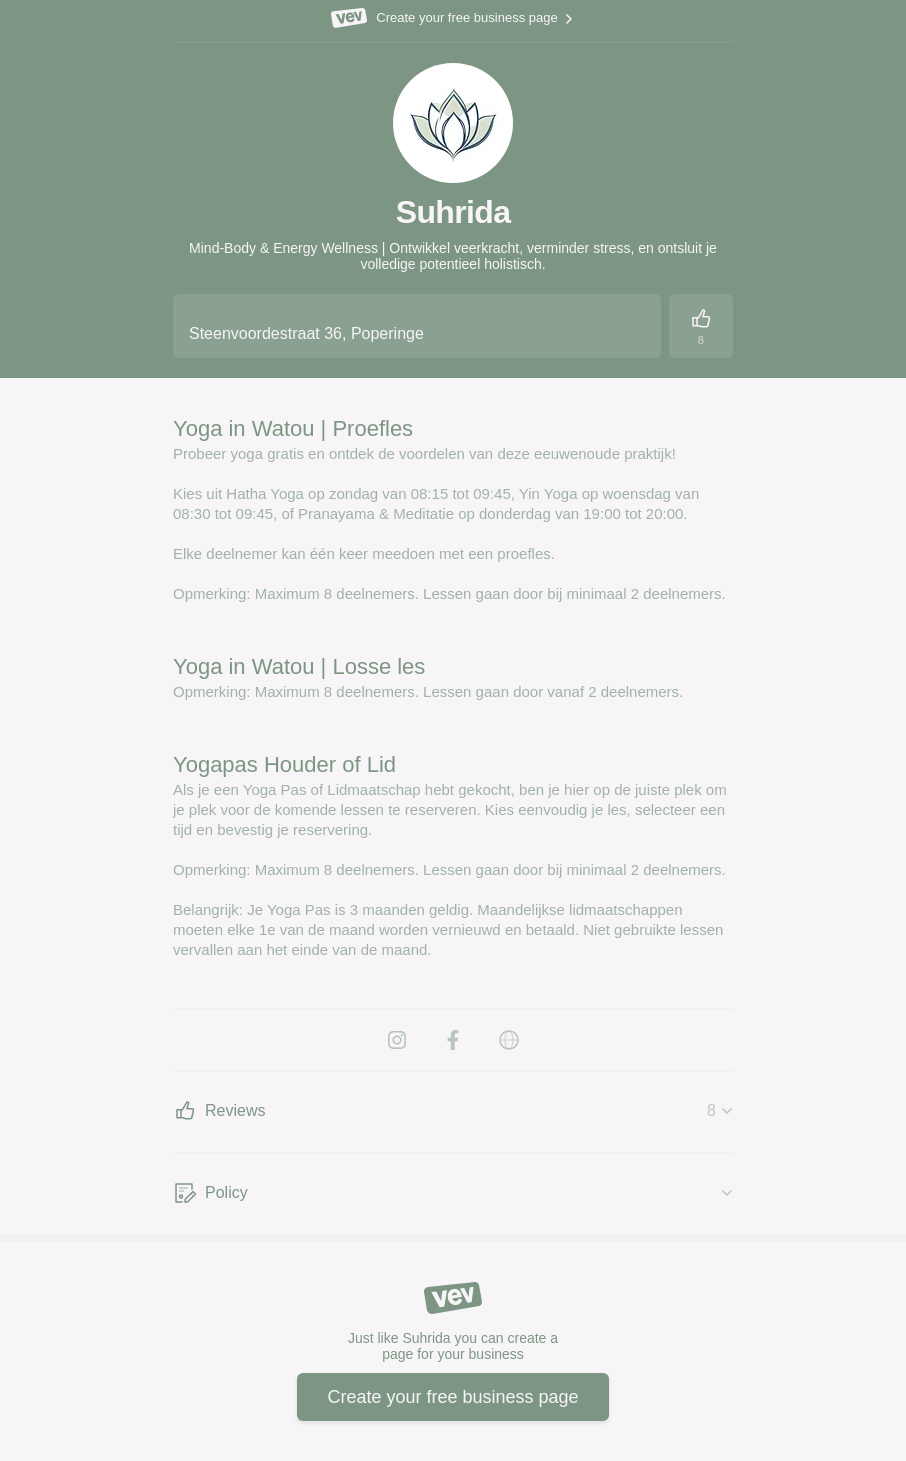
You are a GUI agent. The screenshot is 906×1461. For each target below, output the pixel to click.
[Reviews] (701, 326)
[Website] (509, 1040)
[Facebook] (453, 1040)
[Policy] (453, 1194)
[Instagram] (397, 1040)
